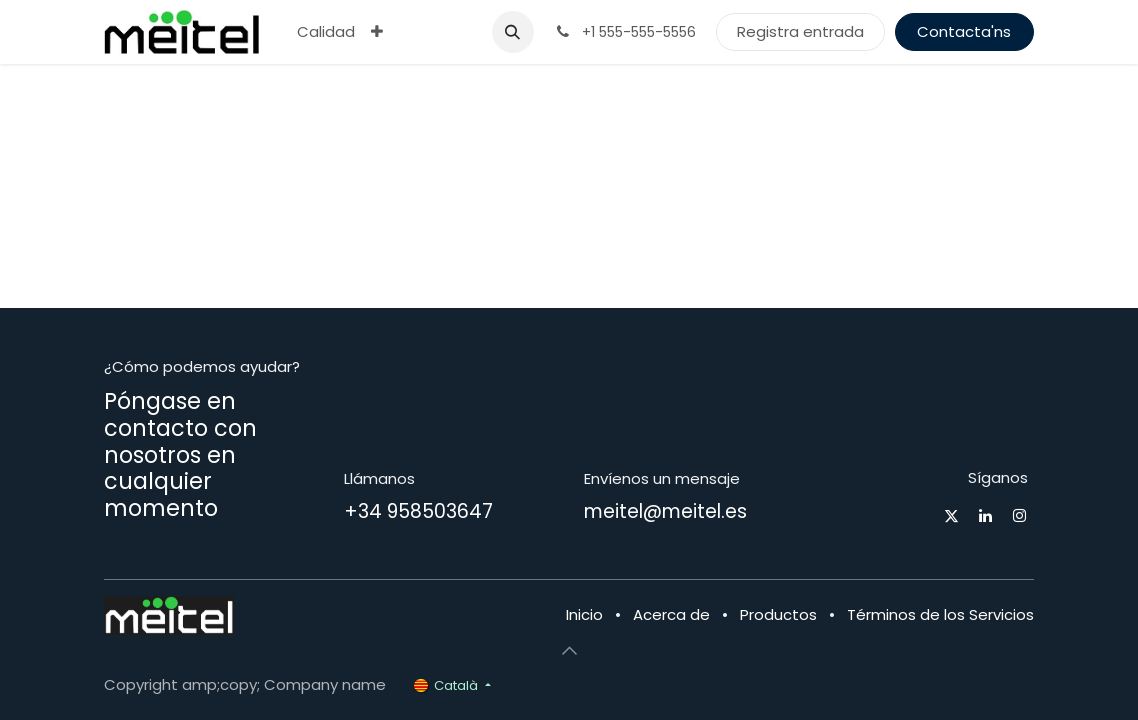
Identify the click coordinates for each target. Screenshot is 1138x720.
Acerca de (671, 614)
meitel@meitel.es (665, 511)
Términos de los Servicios (940, 614)
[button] (513, 32)
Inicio (584, 614)
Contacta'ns (964, 31)
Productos (778, 614)
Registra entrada (800, 31)
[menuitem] (326, 32)
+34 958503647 (418, 511)
